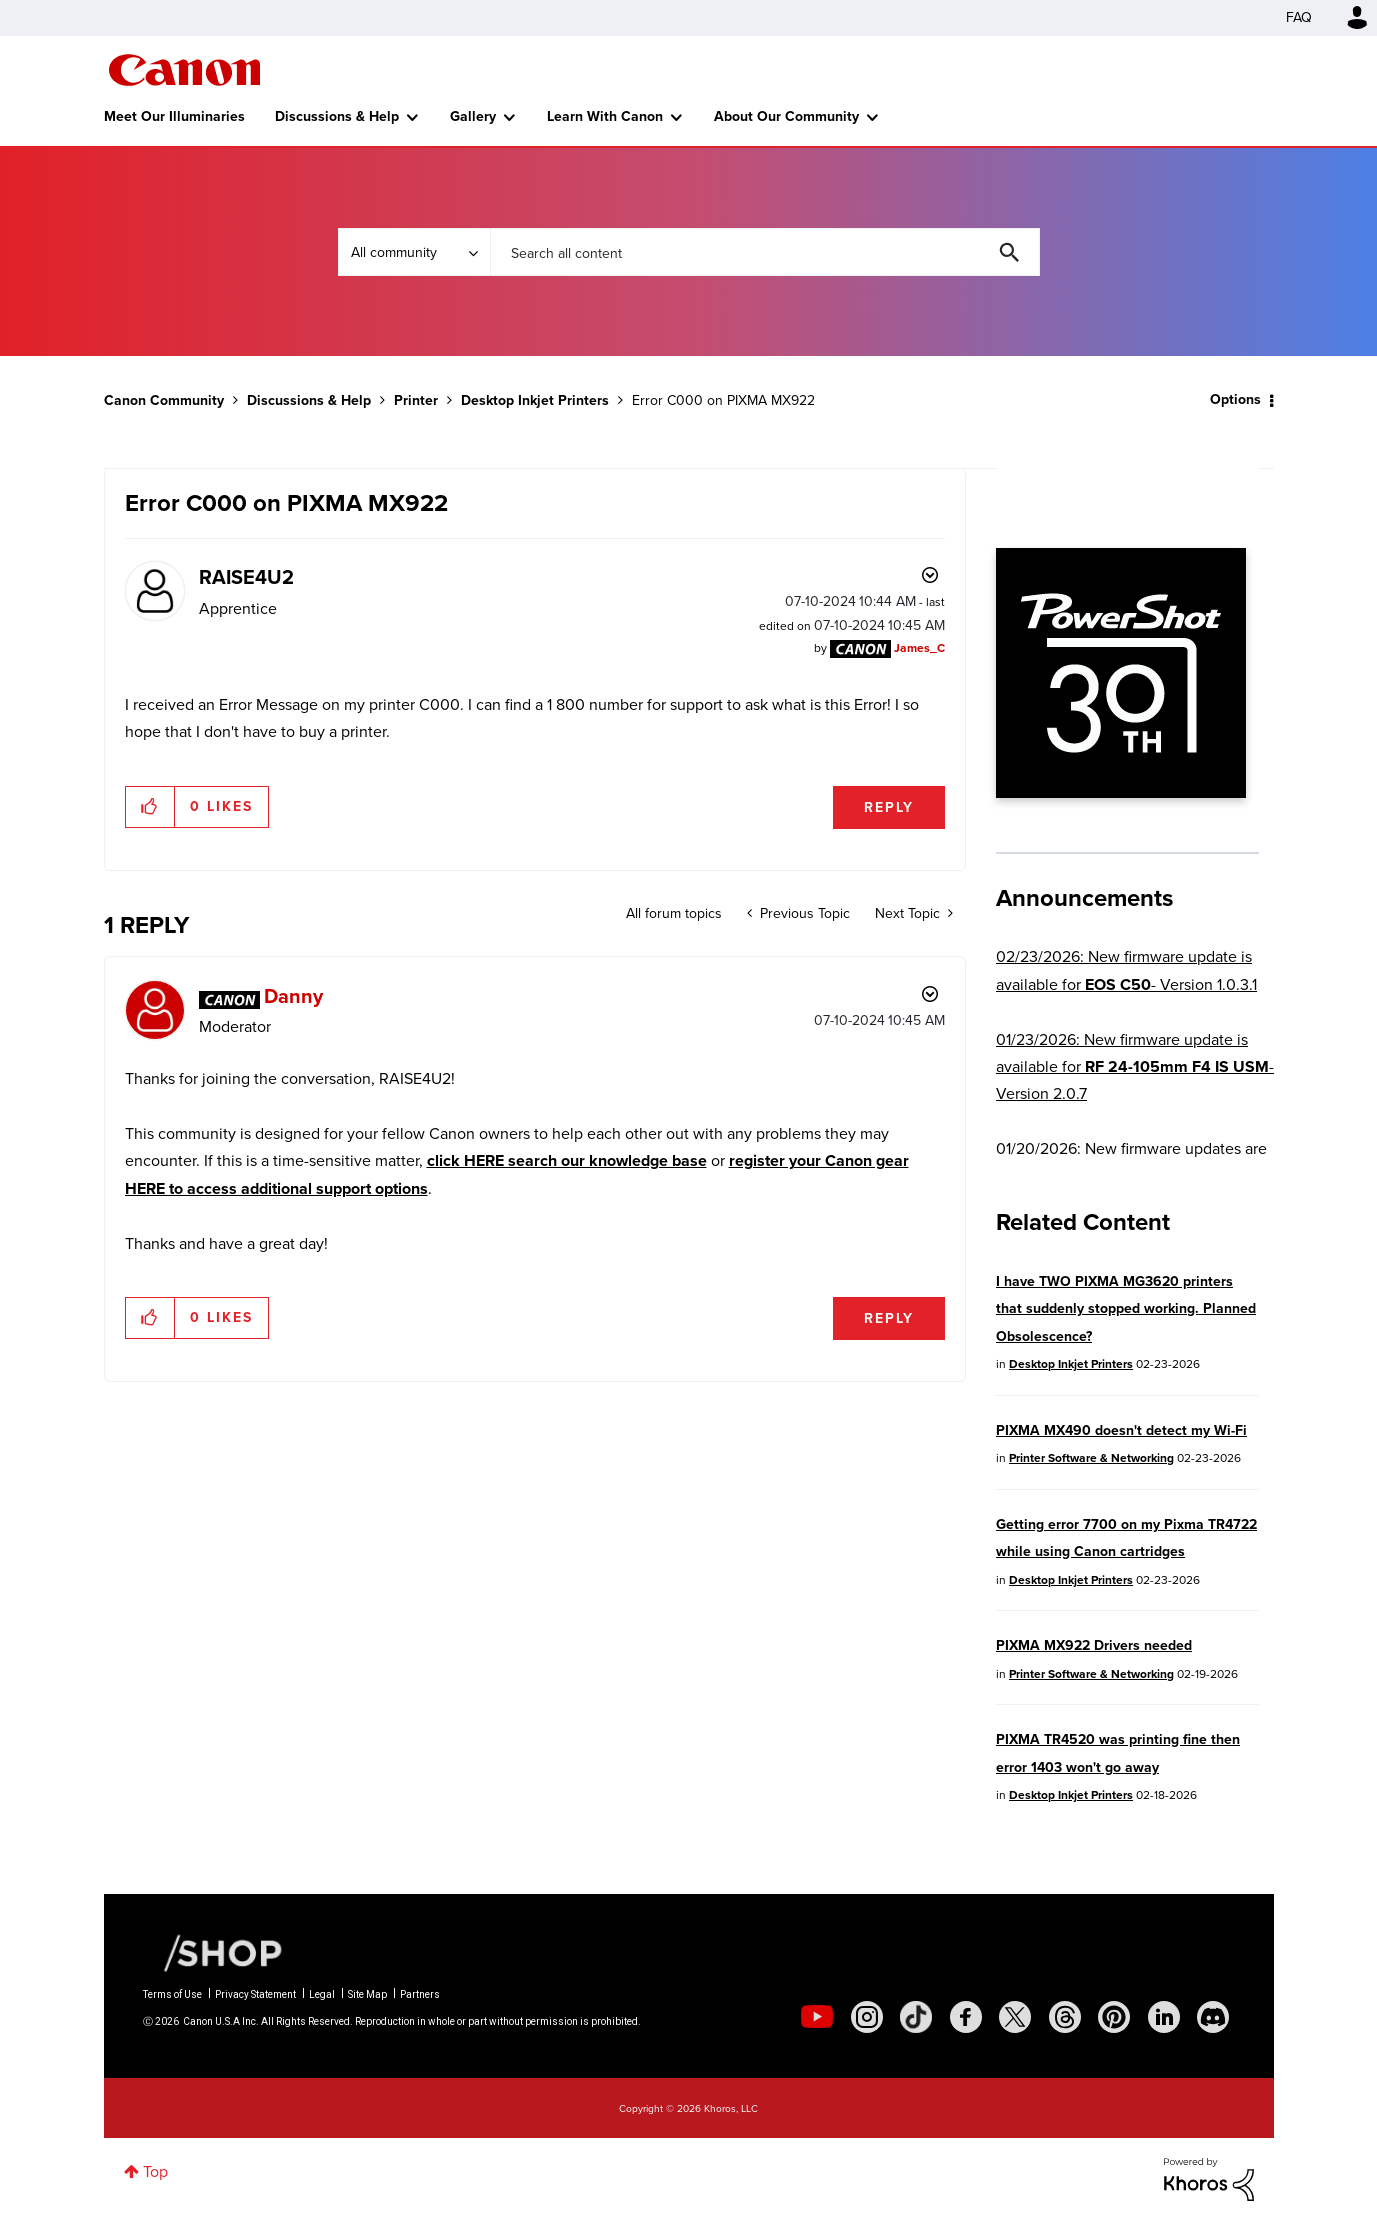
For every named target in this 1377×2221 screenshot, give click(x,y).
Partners (420, 1994)
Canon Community (184, 70)
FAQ (1299, 17)
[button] (150, 807)
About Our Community (786, 116)
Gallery (473, 116)
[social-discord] (1213, 2017)
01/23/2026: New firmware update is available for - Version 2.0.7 (1135, 1067)
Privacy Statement (255, 1994)
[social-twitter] (1015, 2017)
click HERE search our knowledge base (567, 1160)
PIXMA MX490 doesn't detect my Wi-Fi (1121, 1430)
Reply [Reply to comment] (889, 1318)
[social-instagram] (867, 2017)
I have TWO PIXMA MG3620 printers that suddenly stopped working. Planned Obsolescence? (1126, 1309)
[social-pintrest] (1114, 2017)
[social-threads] (1065, 2017)
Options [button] (1235, 399)
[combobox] (765, 252)
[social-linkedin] (1164, 2017)
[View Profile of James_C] (919, 648)
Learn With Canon (605, 116)
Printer (416, 400)
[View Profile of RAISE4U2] (246, 577)
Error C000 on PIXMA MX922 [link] (723, 400)
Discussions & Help (337, 116)
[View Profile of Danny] (293, 996)
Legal (322, 1994)
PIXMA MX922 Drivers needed (1094, 1645)
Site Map (367, 1994)
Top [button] (155, 2171)
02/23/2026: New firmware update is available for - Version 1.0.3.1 (1126, 970)
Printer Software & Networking (1091, 1458)
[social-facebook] (966, 2017)
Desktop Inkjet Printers (535, 400)
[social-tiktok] (916, 2017)
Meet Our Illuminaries (174, 116)
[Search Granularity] (414, 252)
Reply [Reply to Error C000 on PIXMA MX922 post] (889, 807)
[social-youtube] (817, 2017)
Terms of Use (172, 1994)
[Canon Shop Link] (213, 1952)
